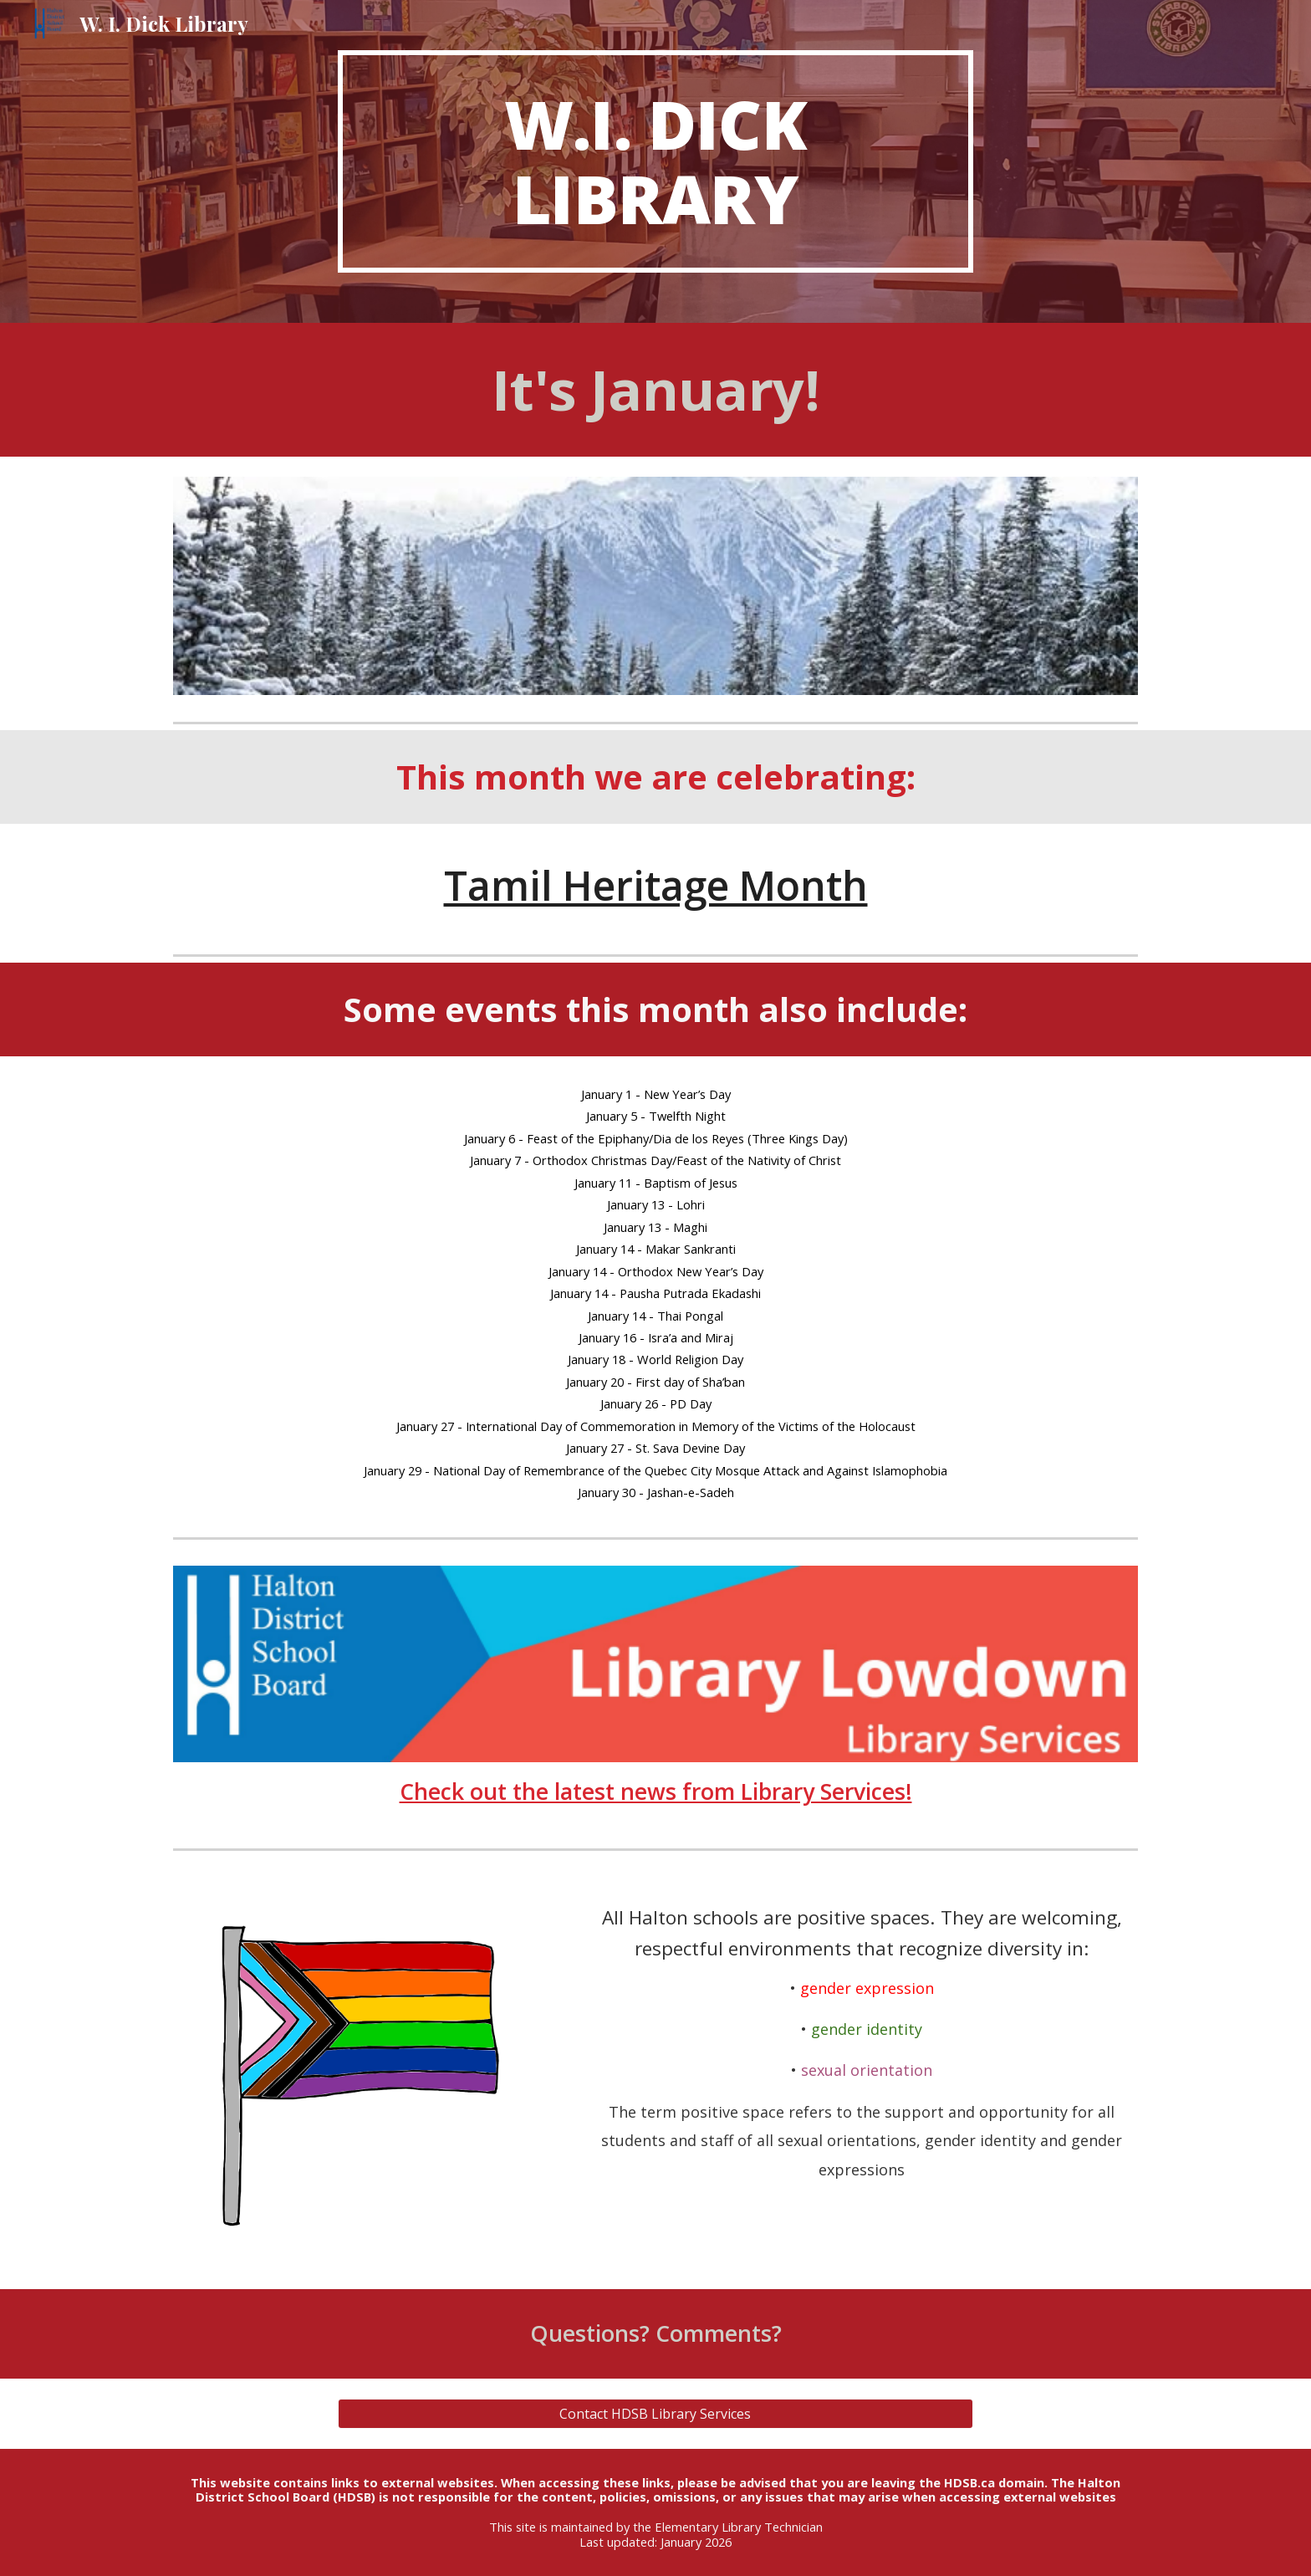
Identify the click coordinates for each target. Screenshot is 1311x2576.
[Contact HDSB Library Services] (655, 2413)
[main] (655, 161)
